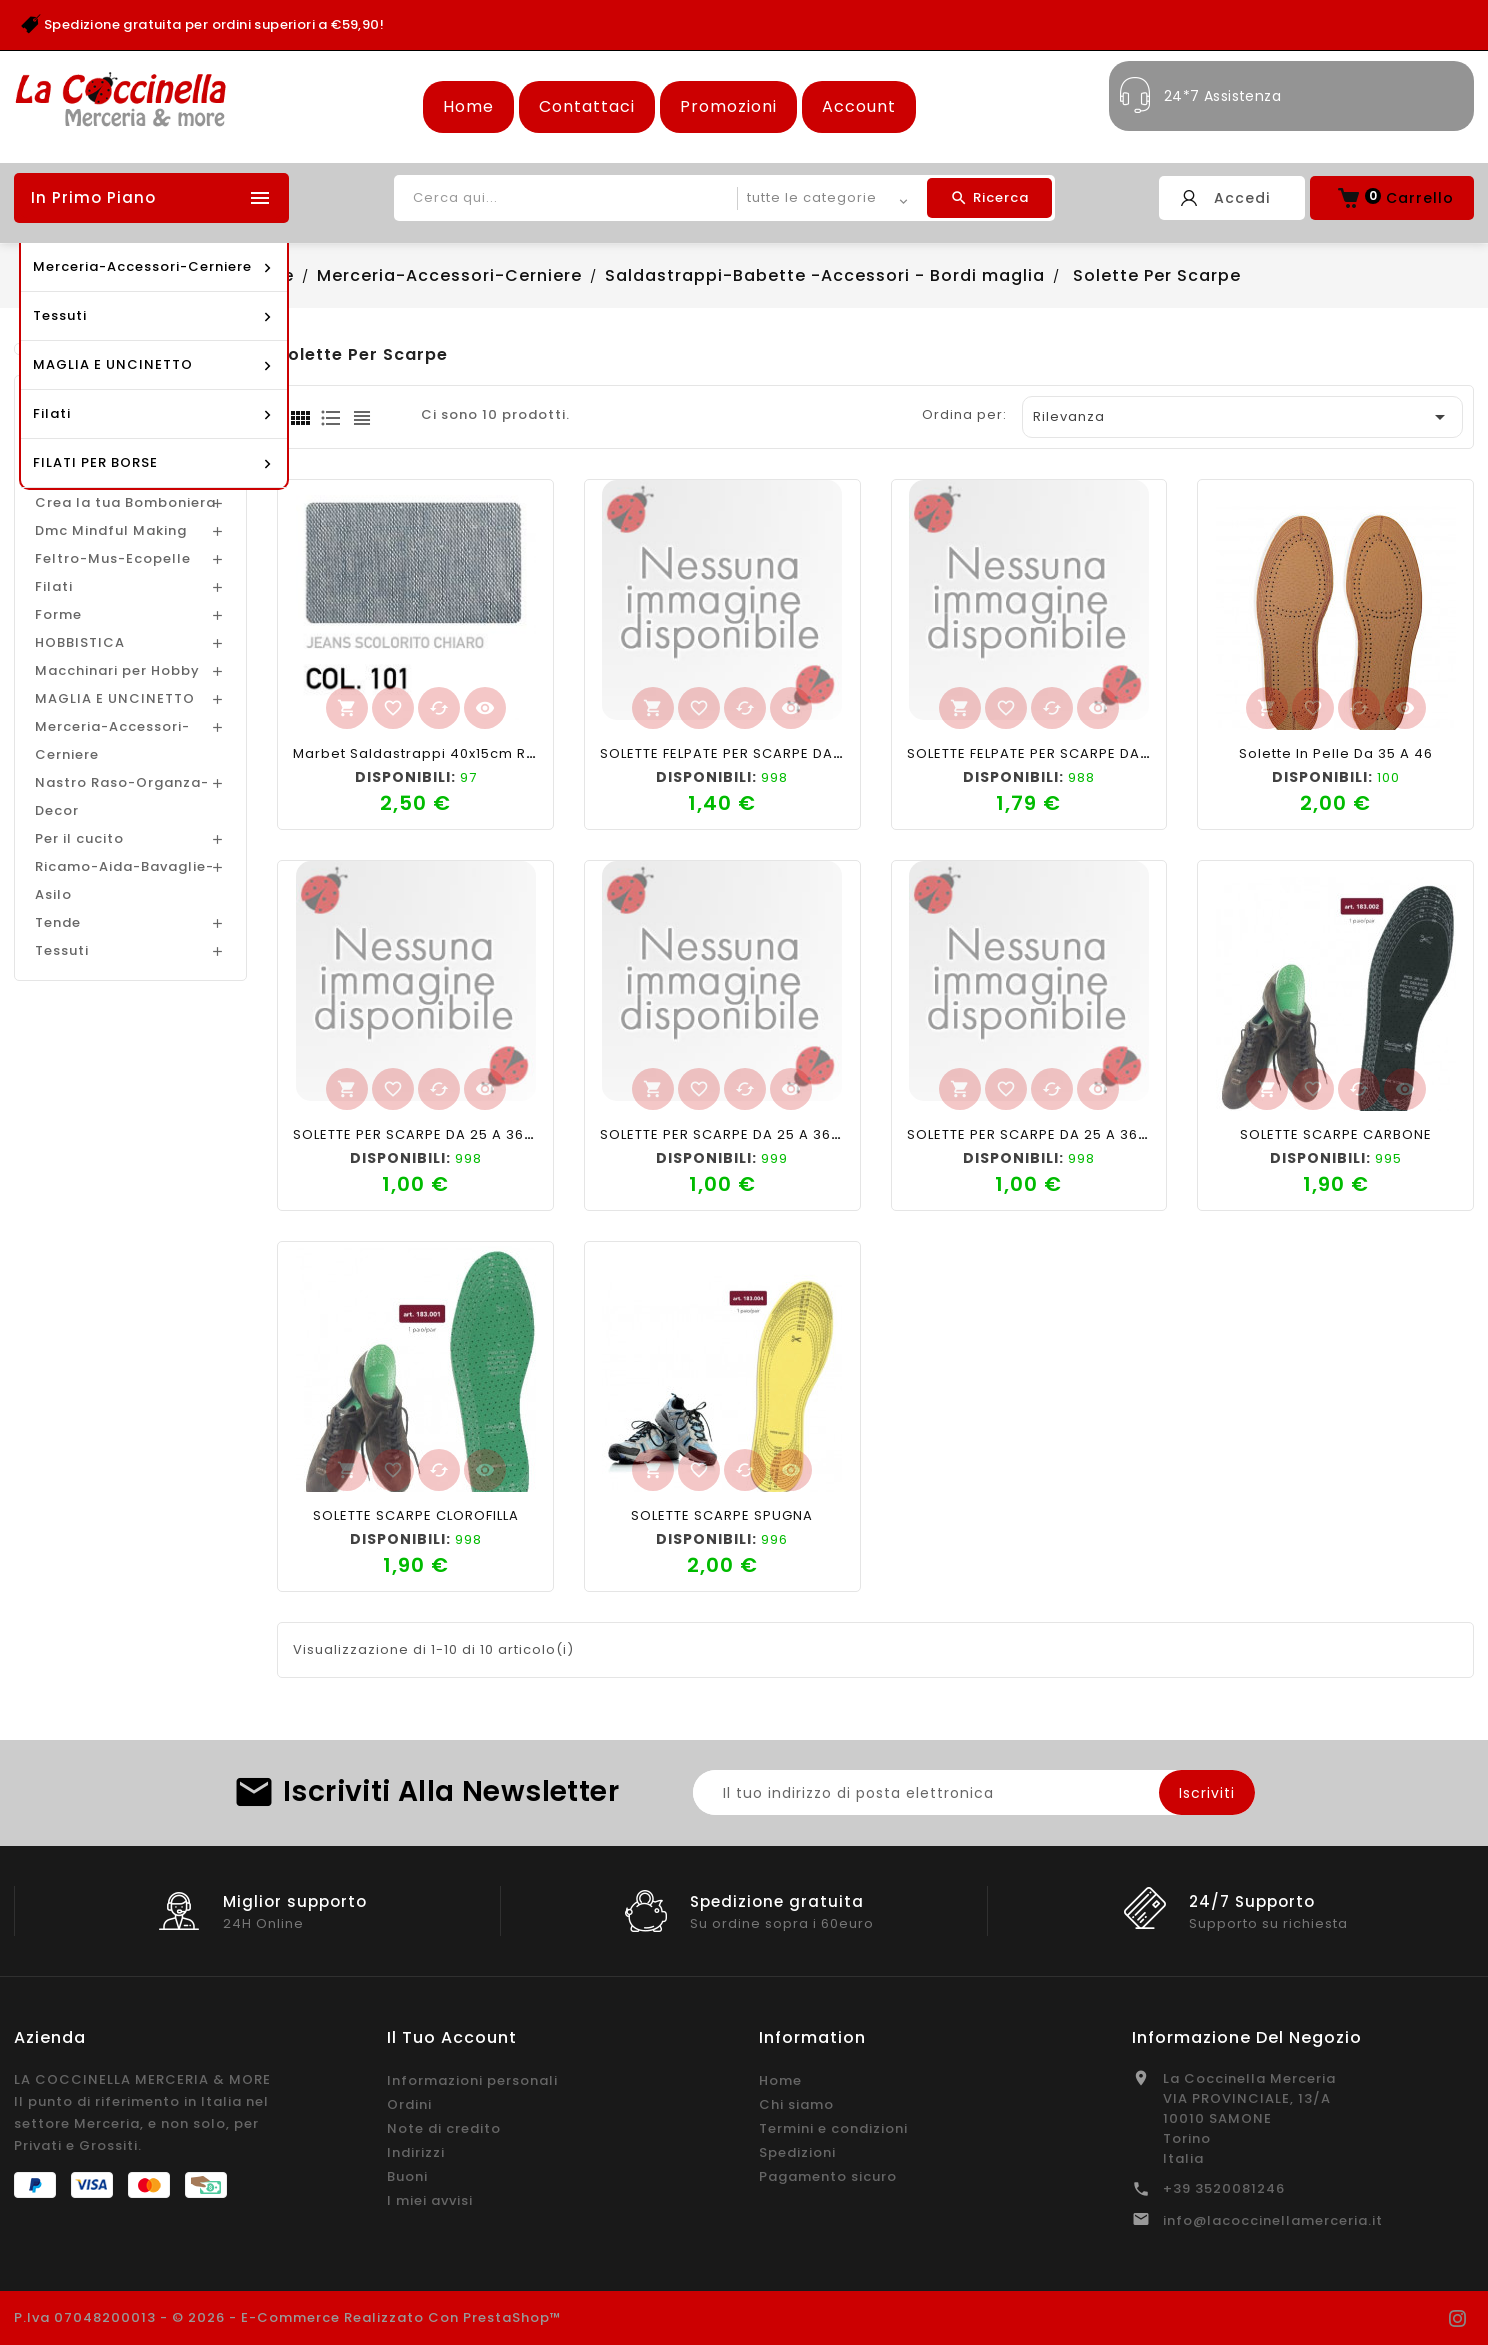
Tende (58, 922)
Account (859, 106)
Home (468, 106)
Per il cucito (79, 838)
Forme (58, 614)
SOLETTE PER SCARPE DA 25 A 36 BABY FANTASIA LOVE (791, 1134)
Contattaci (587, 106)
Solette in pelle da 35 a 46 (1336, 753)
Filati (54, 586)
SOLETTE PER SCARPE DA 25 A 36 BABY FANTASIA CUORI (489, 1134)
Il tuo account (452, 2037)
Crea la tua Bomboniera (125, 502)
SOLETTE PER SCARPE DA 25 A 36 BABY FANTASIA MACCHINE (1118, 1134)
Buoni (407, 2176)
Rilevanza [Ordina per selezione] (1242, 417)
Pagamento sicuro (828, 2176)
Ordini (409, 2104)
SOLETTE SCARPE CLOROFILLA (416, 1515)
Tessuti (62, 950)
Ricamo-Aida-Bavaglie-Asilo (124, 880)
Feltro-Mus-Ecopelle (113, 558)
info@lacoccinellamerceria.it (1273, 2220)
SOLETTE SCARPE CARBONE (1336, 1134)
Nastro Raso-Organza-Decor (122, 796)
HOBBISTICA (80, 642)
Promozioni (728, 106)
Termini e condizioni (833, 2128)
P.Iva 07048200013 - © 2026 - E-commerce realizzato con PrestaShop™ (288, 2317)
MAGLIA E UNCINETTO (115, 698)
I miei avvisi (430, 2200)
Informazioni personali (472, 2080)
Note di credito (444, 2128)
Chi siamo (796, 2104)
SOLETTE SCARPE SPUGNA (722, 1515)
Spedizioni (797, 2152)
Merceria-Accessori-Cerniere (112, 740)
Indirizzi (416, 2152)
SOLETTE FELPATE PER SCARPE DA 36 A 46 (746, 753)
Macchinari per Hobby (117, 670)
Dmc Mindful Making (111, 530)
